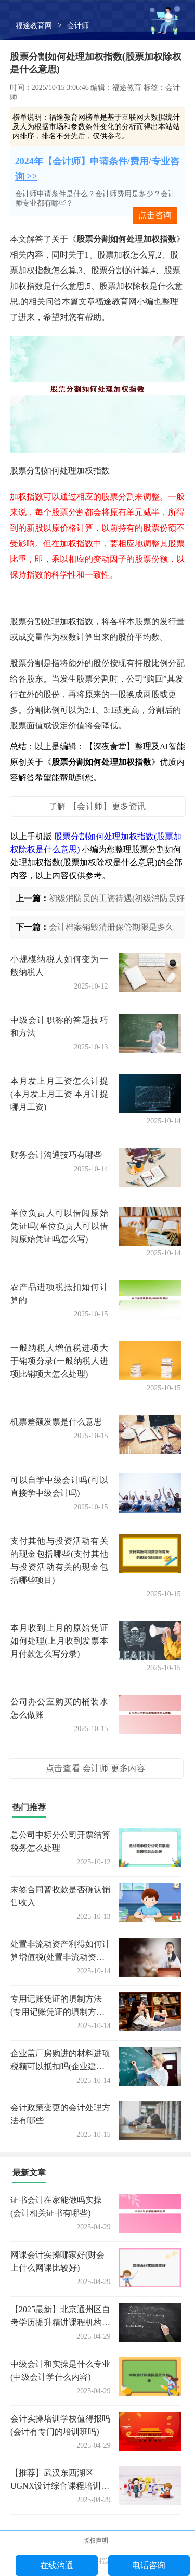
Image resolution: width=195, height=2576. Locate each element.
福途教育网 (34, 26)
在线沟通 (56, 2565)
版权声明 (95, 2540)
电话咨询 (148, 2565)
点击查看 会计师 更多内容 (96, 1768)
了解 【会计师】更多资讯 (97, 806)
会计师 (78, 26)
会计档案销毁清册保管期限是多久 (111, 926)
